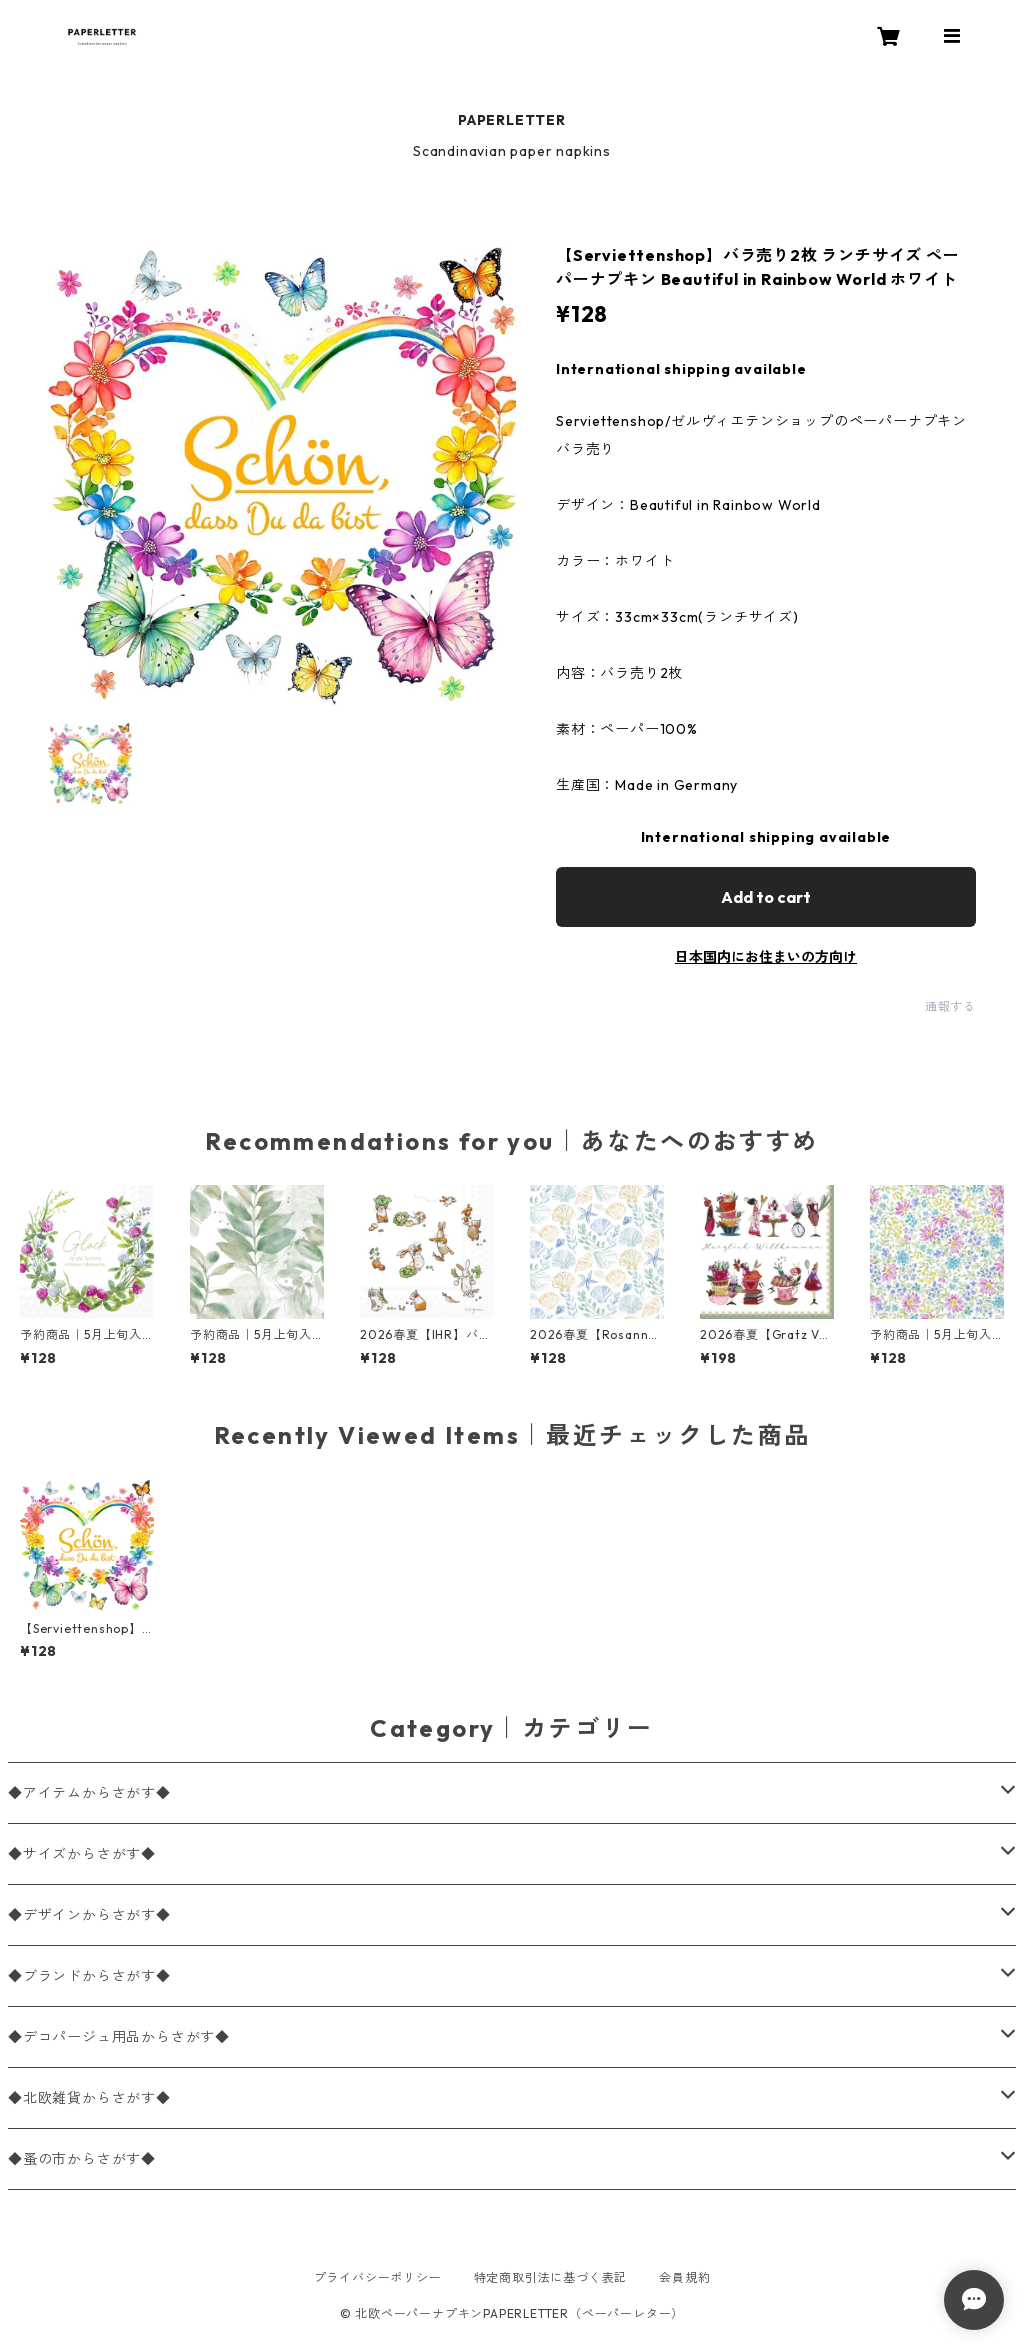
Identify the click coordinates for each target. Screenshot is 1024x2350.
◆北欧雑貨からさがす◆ (89, 2098)
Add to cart (766, 897)
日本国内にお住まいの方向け (766, 957)
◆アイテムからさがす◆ (89, 1793)
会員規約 (684, 2277)
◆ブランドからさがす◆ (89, 1976)
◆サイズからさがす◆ (82, 1854)
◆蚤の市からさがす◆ (82, 2159)
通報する (950, 1006)
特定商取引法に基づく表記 (551, 2277)
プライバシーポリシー (378, 2277)
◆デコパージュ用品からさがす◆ (119, 2037)
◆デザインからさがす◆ (89, 1915)
